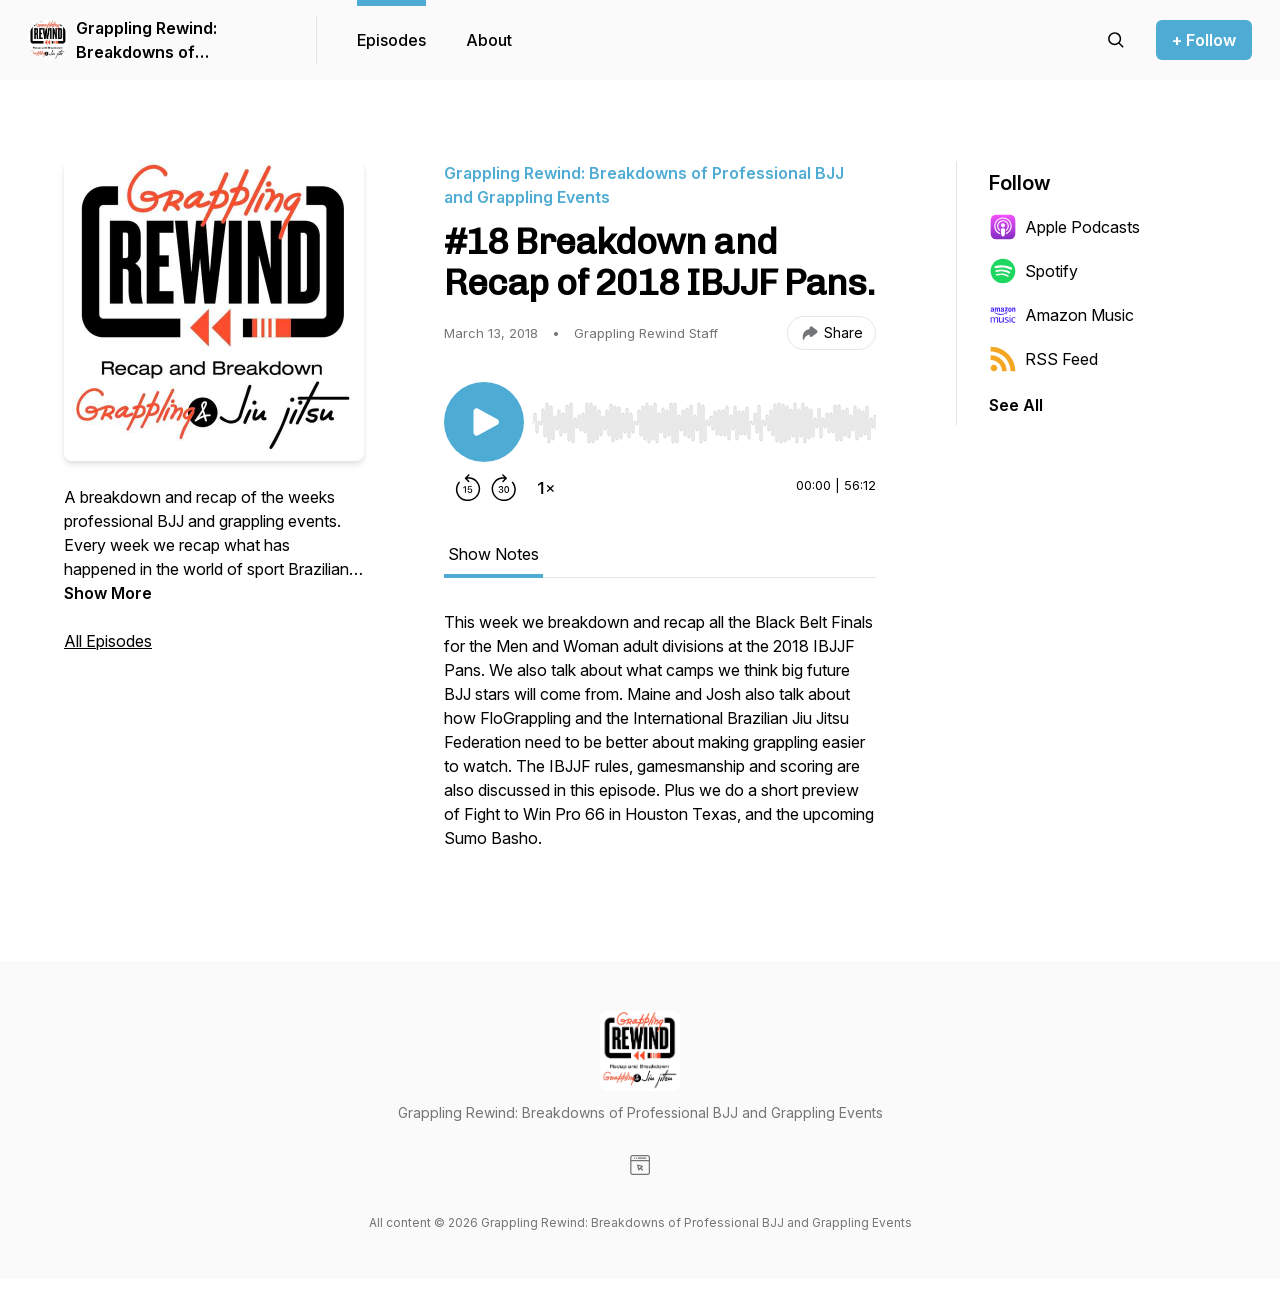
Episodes (391, 40)
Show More (108, 593)
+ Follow (1204, 40)
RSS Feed (1043, 359)
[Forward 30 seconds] (504, 488)
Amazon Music (1061, 315)
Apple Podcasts (1064, 227)
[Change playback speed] (546, 488)
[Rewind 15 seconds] (468, 488)
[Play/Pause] (484, 422)
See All (1016, 405)
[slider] (704, 423)
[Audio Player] (704, 417)
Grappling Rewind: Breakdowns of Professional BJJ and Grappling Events (158, 41)
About (489, 40)
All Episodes (108, 641)
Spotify (1033, 271)
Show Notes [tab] (493, 554)
